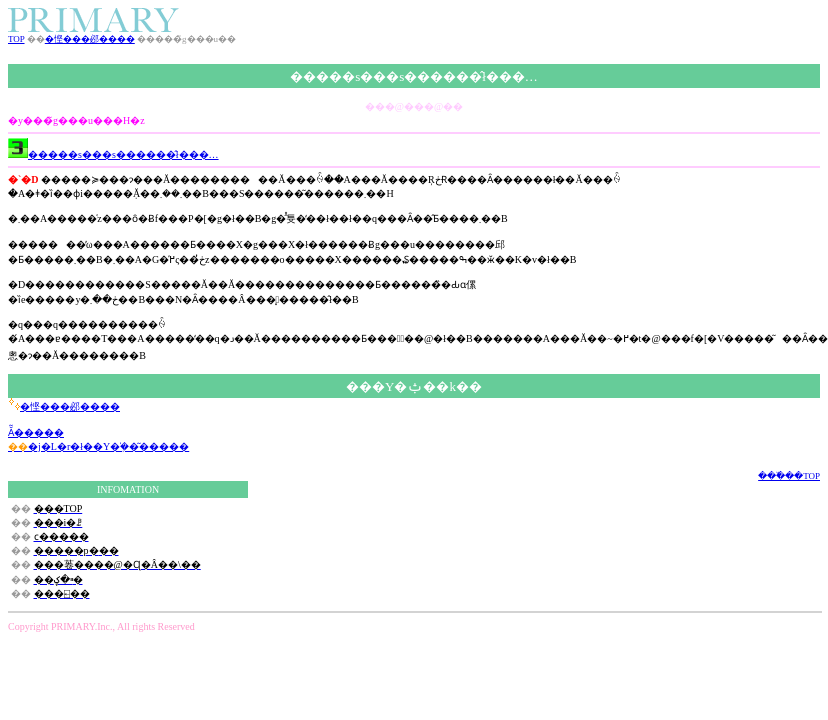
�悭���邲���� (90, 39)
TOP (16, 39)
